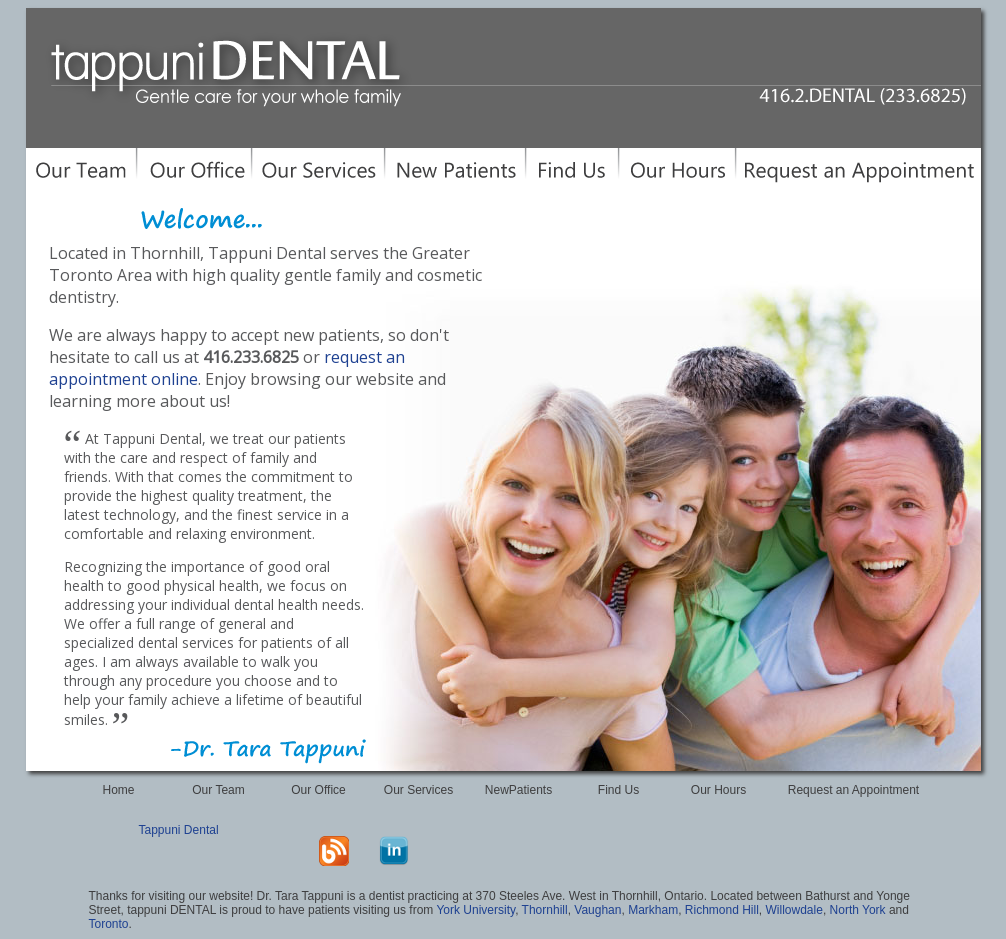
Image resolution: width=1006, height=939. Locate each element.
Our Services (418, 790)
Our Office (318, 790)
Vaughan (597, 910)
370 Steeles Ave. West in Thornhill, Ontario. (591, 896)
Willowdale (794, 910)
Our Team (218, 790)
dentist (386, 896)
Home (118, 790)
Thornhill (545, 910)
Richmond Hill (722, 910)
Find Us (618, 790)
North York (858, 910)
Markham (653, 910)
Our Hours (718, 790)
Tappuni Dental (179, 830)
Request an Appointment (853, 790)
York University (475, 910)
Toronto (109, 924)
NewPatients (518, 790)
